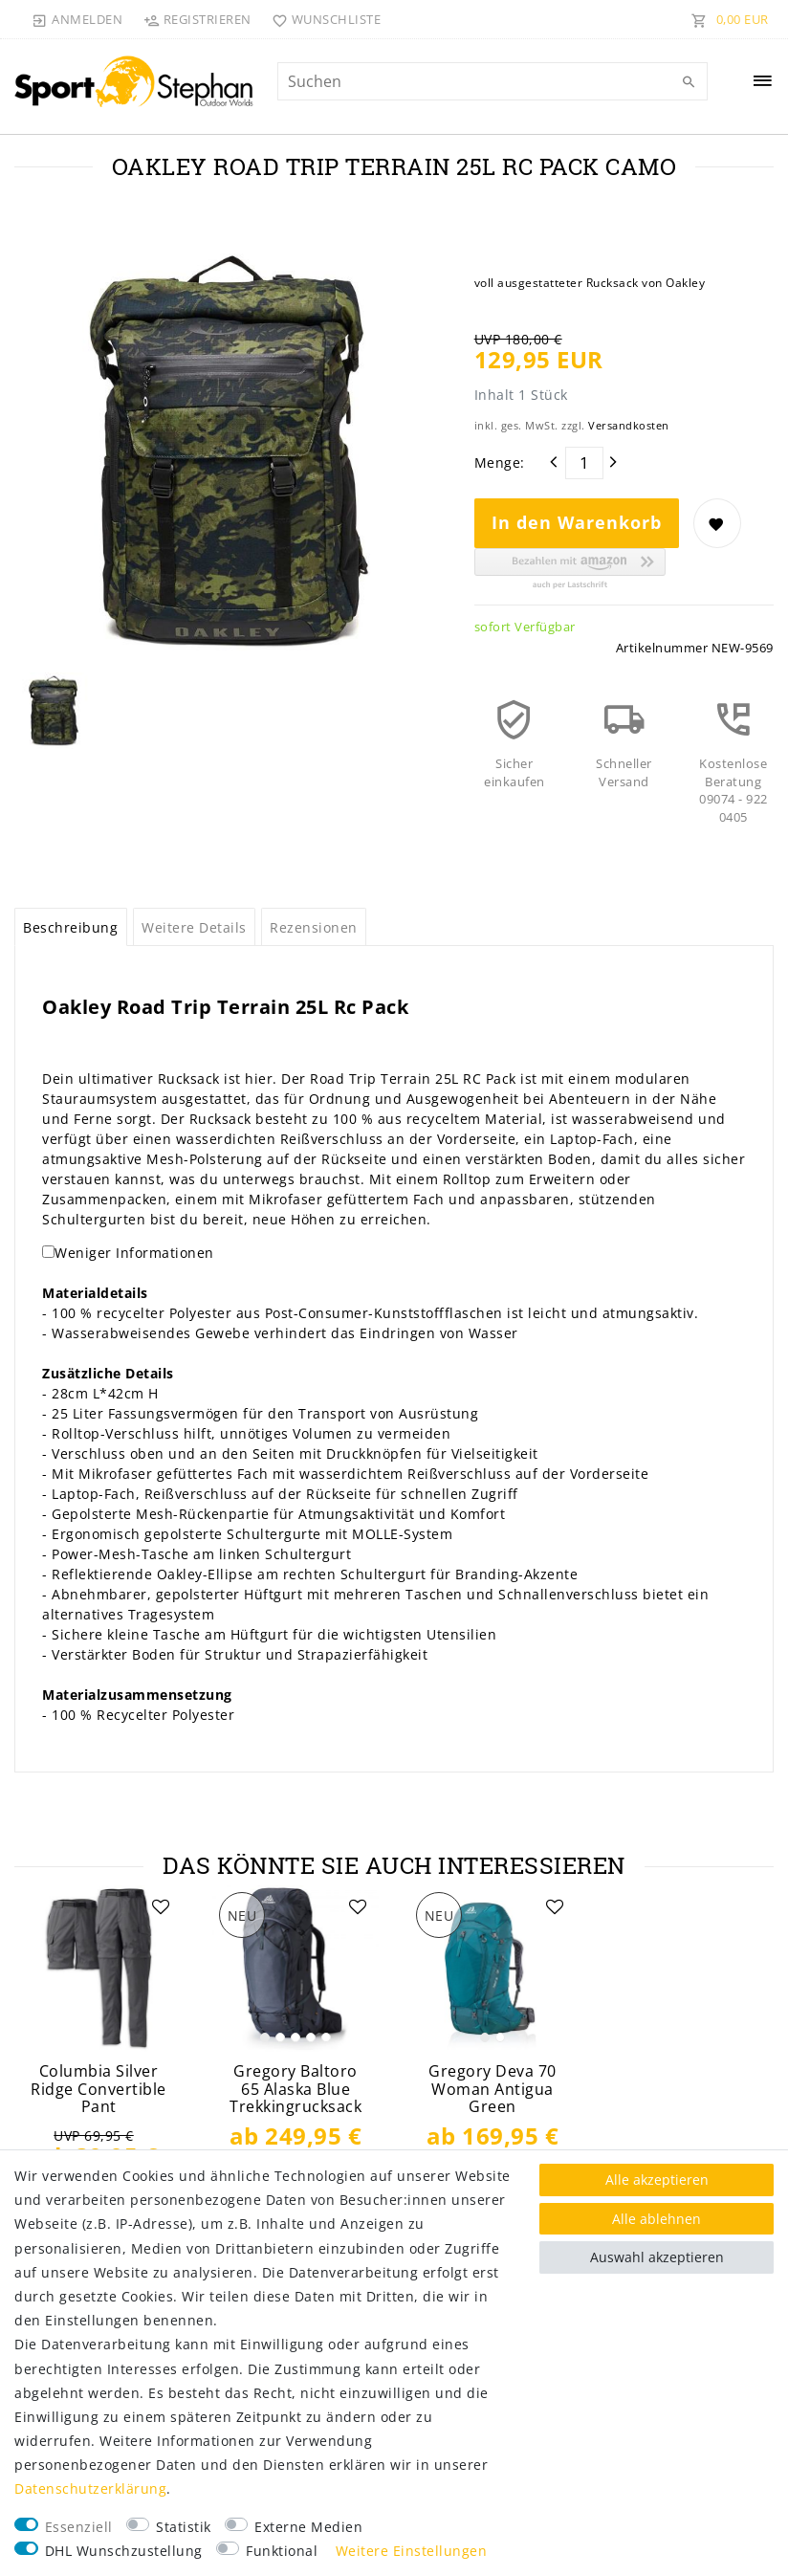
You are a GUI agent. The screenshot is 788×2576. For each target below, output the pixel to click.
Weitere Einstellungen (412, 2551)
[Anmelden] (77, 19)
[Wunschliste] (323, 19)
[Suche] (688, 82)
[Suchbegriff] (493, 81)
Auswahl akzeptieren (657, 2257)
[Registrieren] (197, 19)
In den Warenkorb (577, 522)
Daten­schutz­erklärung (90, 2488)
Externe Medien (308, 2527)
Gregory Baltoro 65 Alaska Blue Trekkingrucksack (295, 2089)
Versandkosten (628, 425)
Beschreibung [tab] (70, 927)
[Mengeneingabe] (584, 463)
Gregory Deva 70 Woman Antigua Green (492, 2089)
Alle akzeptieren (657, 2179)
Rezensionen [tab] (314, 927)
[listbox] (295, 1968)
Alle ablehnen (656, 2219)
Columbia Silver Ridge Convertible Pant (98, 2089)
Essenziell (79, 2527)
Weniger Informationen (134, 1253)
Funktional (281, 2551)
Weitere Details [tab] (194, 927)
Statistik (183, 2527)
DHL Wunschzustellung (124, 2551)
